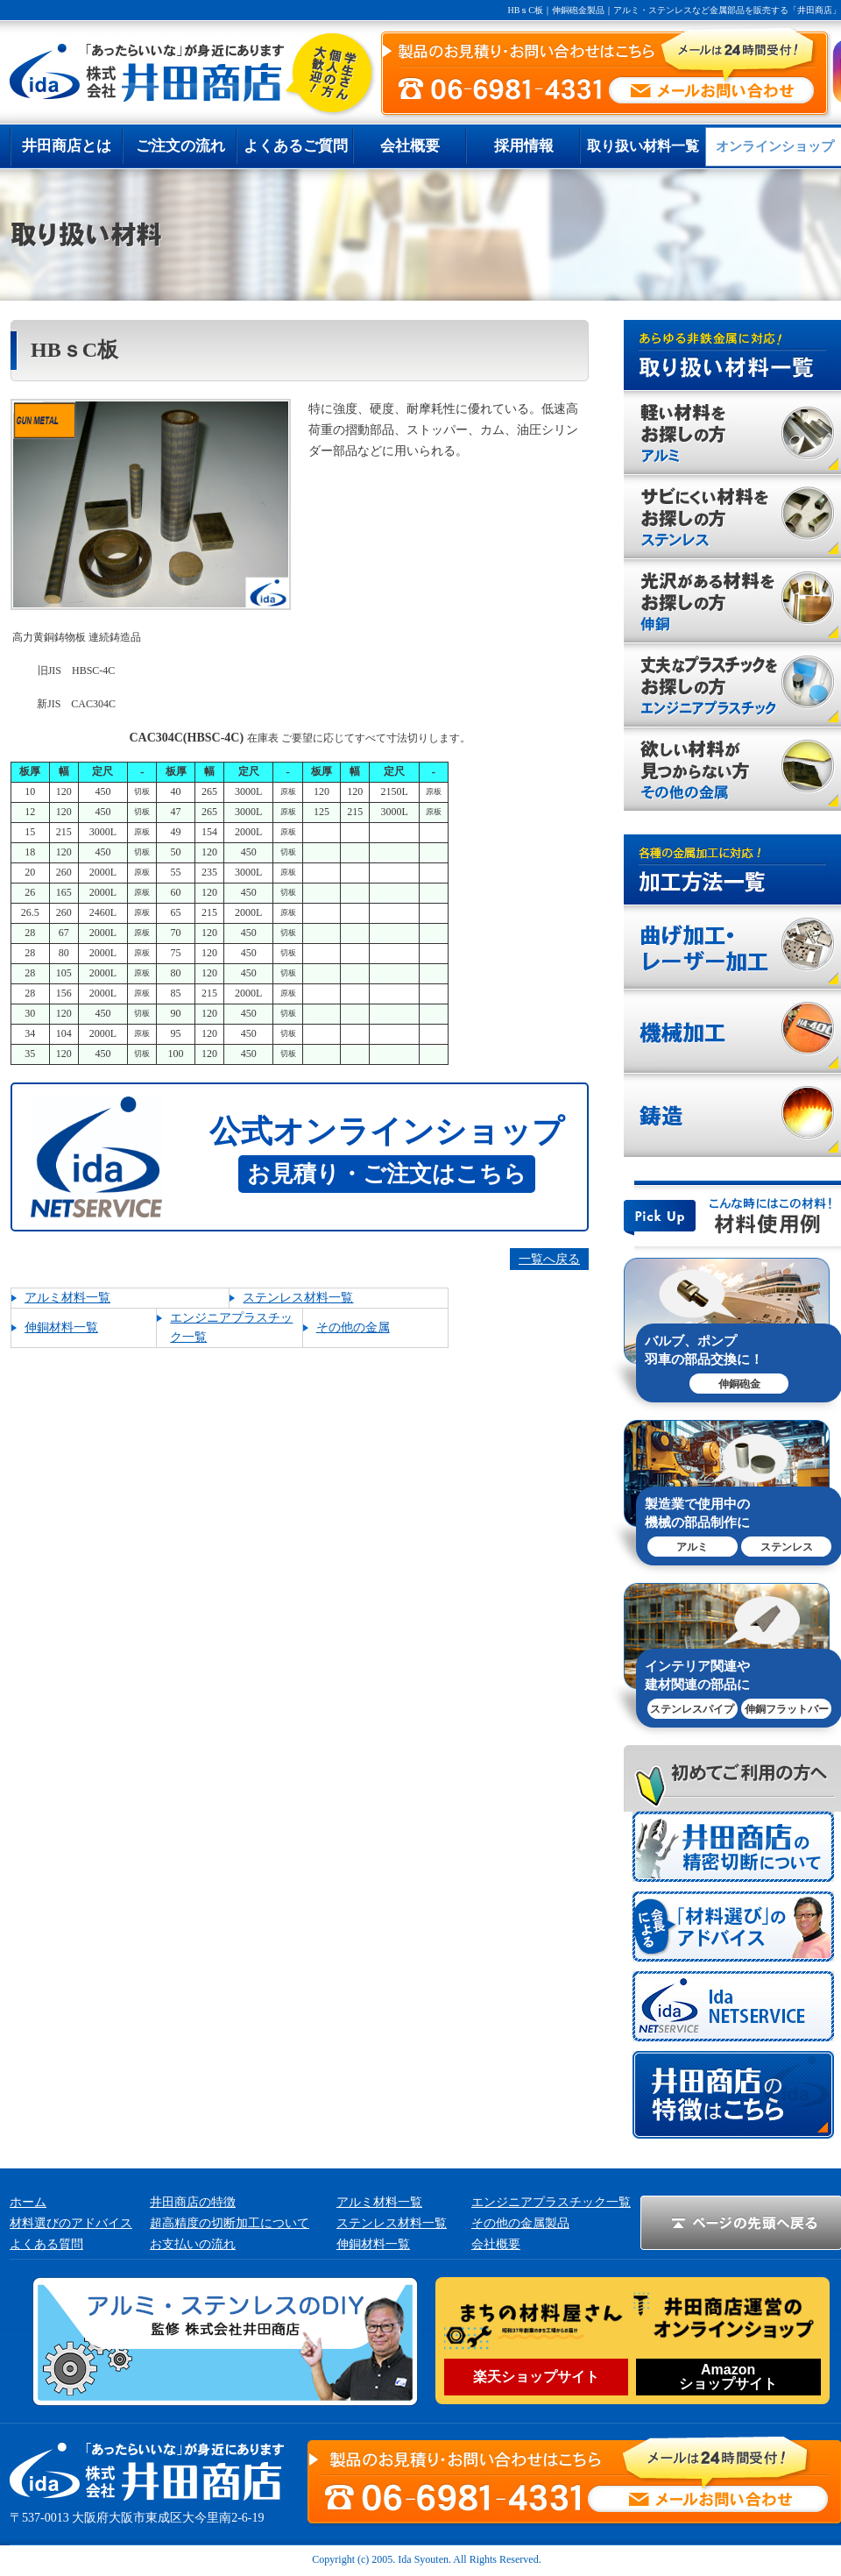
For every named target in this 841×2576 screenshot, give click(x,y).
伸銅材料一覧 (61, 1327)
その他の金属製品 (520, 2223)
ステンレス (786, 1547)
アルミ (692, 1547)
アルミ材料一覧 (67, 1297)
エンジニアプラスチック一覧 (551, 2202)
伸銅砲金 (739, 1384)
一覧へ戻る (549, 1259)
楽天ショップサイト (536, 2376)
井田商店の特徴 (193, 2202)
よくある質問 (46, 2244)
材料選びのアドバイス (71, 2223)
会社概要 (495, 2244)
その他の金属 (353, 1327)
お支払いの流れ (193, 2244)
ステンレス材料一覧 (298, 1297)
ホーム (28, 2202)
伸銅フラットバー (787, 1709)
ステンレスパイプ (692, 1709)
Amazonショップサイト (728, 2376)
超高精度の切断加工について (229, 2223)
